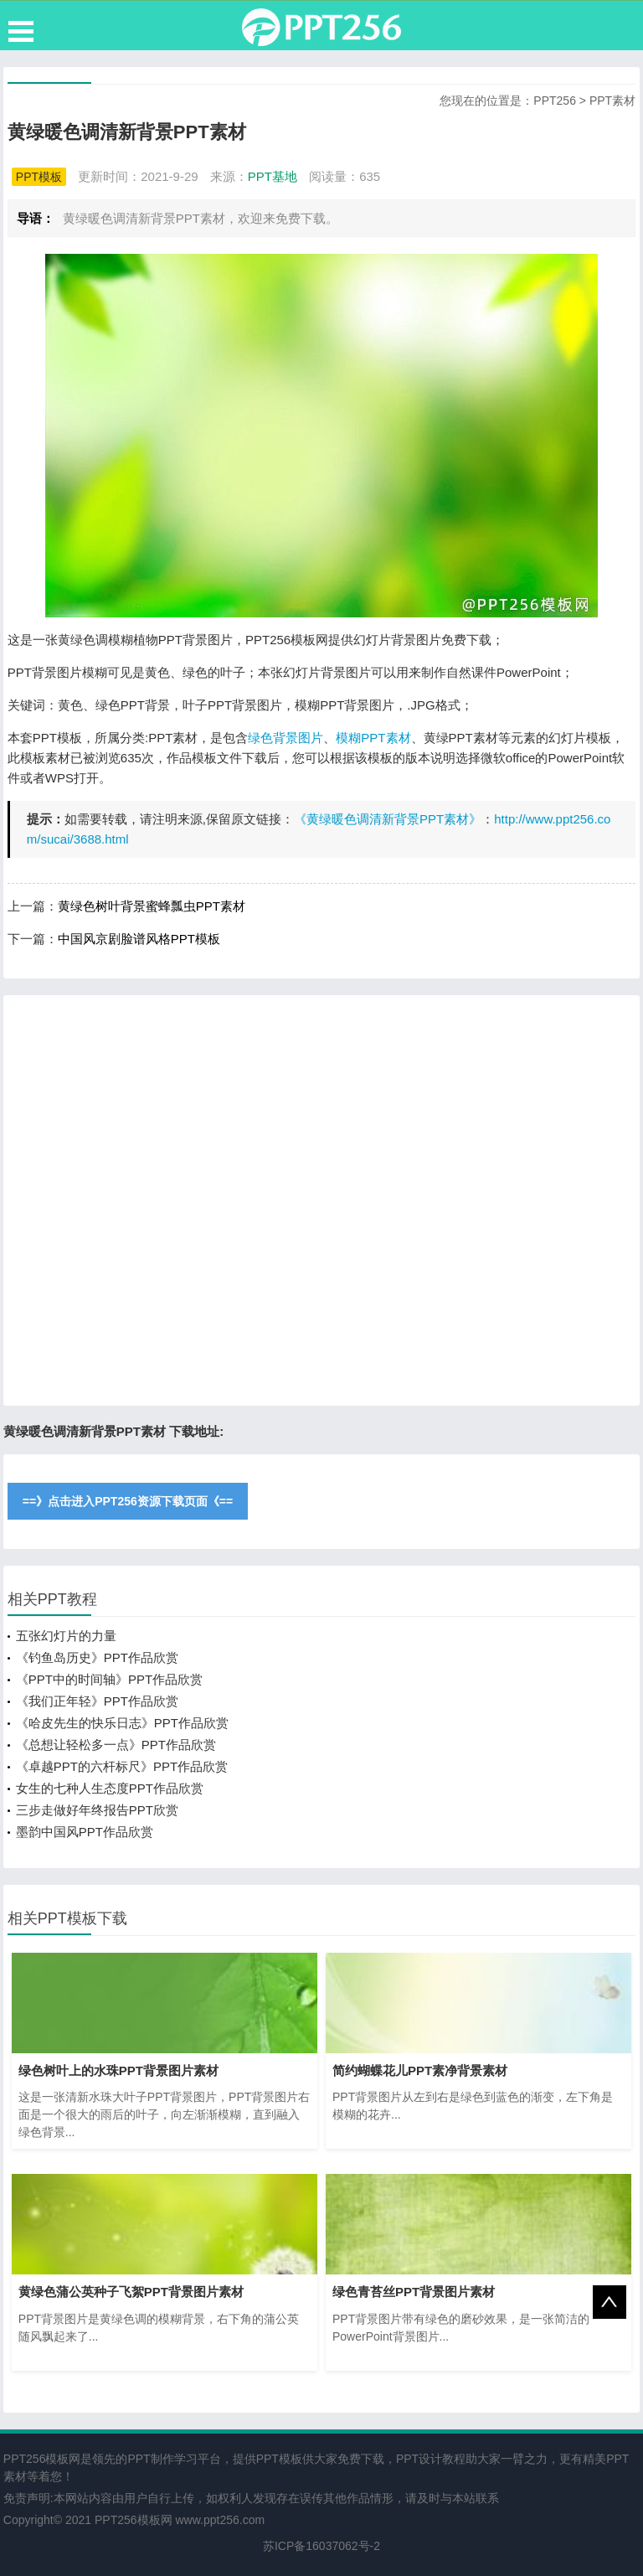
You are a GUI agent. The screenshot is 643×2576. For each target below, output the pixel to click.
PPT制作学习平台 (173, 2458)
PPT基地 (272, 176)
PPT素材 (612, 100)
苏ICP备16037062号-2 (321, 2546)
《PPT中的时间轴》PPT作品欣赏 (109, 1679)
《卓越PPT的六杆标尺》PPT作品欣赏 (122, 1766)
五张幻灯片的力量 (66, 1636)
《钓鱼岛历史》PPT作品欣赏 (97, 1657)
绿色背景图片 (285, 737)
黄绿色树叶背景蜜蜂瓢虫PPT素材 (151, 906)
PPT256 (554, 100)
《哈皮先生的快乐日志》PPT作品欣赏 (122, 1723)
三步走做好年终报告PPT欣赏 (97, 1810)
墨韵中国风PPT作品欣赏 (84, 1832)
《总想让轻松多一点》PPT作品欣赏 (116, 1744)
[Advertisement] (321, 1200)
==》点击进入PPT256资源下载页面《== (128, 1501)
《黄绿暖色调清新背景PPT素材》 (387, 819)
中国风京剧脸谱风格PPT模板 (139, 939)
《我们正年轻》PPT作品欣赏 (97, 1701)
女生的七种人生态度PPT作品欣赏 (109, 1788)
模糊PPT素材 (373, 737)
